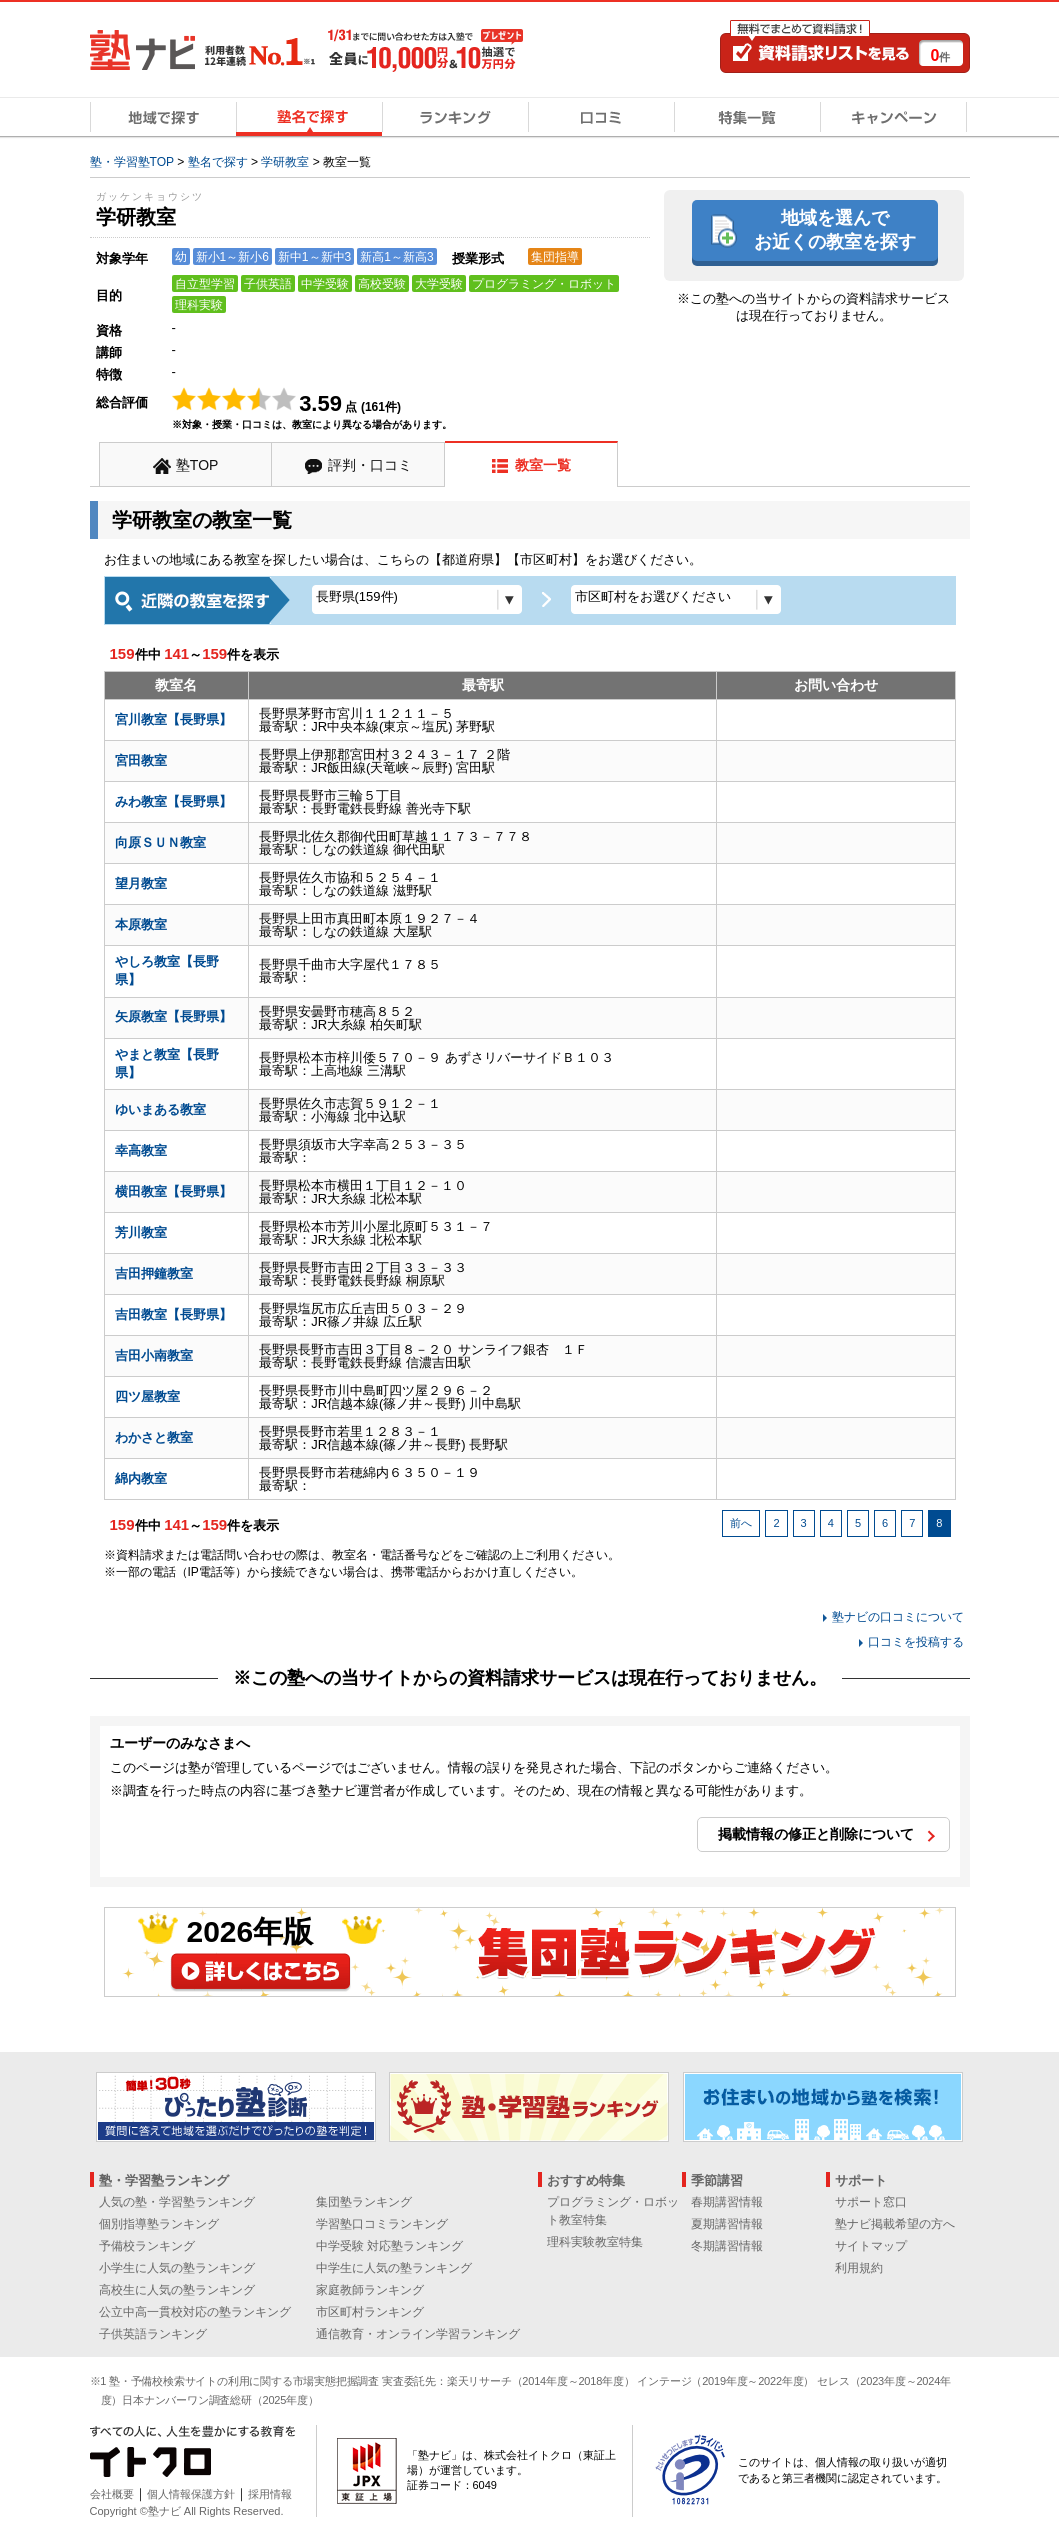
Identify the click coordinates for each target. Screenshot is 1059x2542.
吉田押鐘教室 (154, 1273)
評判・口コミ (370, 465)
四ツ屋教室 (147, 1396)
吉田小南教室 (154, 1355)
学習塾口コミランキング (382, 2224)
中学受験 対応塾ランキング (389, 2246)
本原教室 (141, 924)
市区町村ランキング (370, 2312)
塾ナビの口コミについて (898, 1617)
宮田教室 (141, 760)
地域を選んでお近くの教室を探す (835, 229)
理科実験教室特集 (595, 2242)
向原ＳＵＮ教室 (160, 842)
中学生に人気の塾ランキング (394, 2268)
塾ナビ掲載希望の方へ (895, 2224)
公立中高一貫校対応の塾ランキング (195, 2312)
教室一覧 (543, 465)
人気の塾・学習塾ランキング (177, 2202)
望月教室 (141, 883)
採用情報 (270, 2494)
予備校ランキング (147, 2246)
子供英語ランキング (153, 2334)
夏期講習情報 (727, 2224)
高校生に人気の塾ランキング (177, 2290)
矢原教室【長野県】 (173, 1016)
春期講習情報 (727, 2202)
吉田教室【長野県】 (173, 1314)
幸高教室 (141, 1150)
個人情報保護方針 (191, 2494)
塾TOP (197, 465)
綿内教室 (141, 1478)
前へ (741, 1523)
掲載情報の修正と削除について (816, 1834)
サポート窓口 (871, 2202)
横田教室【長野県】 (173, 1191)
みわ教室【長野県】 (173, 801)
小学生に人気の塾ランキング (177, 2268)
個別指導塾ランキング (159, 2224)
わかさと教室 (154, 1437)
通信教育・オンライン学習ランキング (418, 2334)
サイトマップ (871, 2246)
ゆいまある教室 (160, 1109)
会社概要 (112, 2494)
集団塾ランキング (364, 2202)
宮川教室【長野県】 (173, 719)
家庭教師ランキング (370, 2290)
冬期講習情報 (727, 2246)
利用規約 (859, 2268)
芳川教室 (141, 1232)
